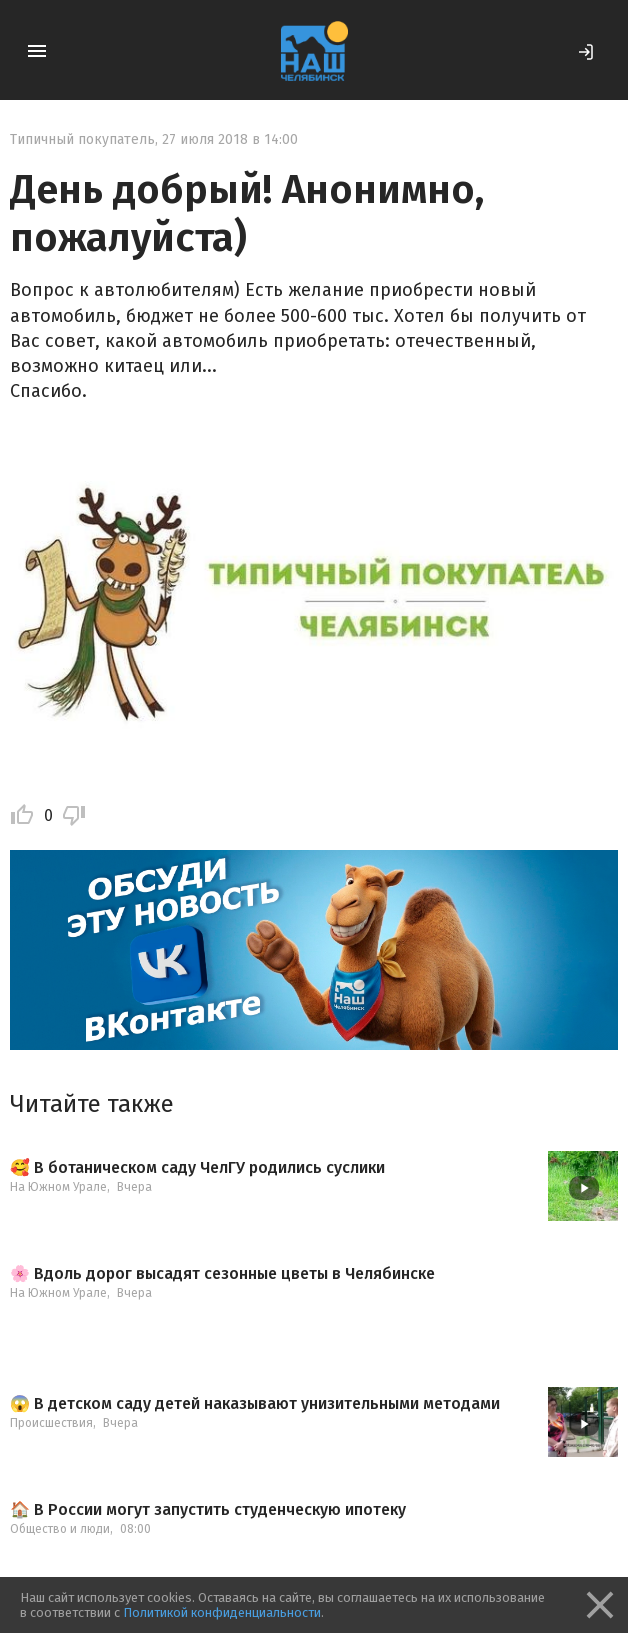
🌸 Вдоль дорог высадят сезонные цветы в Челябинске (222, 1274)
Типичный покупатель (82, 139)
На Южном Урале (58, 1187)
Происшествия (51, 1423)
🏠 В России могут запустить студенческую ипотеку (208, 1510)
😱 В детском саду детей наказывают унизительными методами (255, 1404)
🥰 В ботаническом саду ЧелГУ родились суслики (197, 1168)
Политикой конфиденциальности (222, 1612)
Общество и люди (60, 1529)
